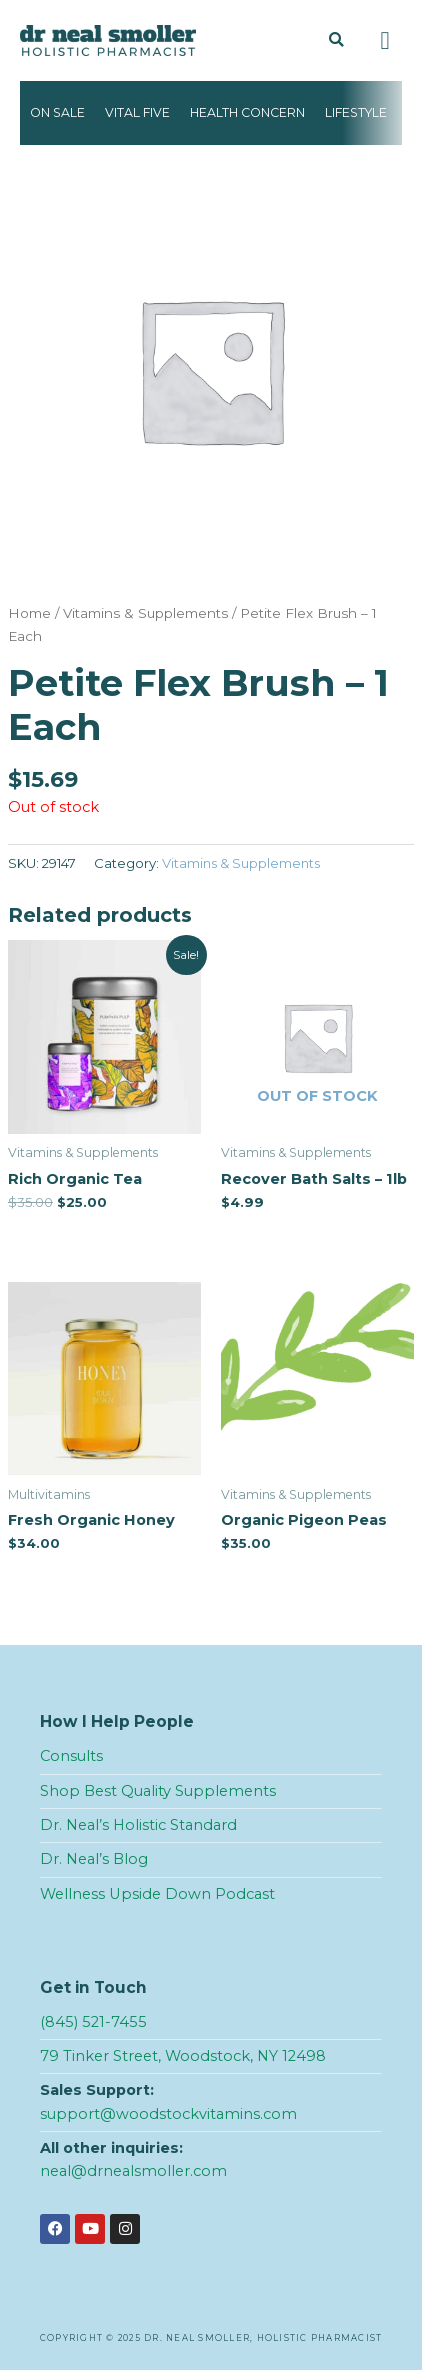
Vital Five (137, 112)
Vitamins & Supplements (145, 613)
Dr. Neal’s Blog (94, 1859)
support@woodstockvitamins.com (168, 2114)
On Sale (57, 112)
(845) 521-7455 (93, 2022)
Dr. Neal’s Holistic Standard (138, 1825)
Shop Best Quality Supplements (158, 1791)
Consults (71, 1756)
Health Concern (247, 112)
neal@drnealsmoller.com (133, 2171)
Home (29, 613)
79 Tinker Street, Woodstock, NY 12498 (183, 2056)
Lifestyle (356, 112)
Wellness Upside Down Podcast (157, 1894)
